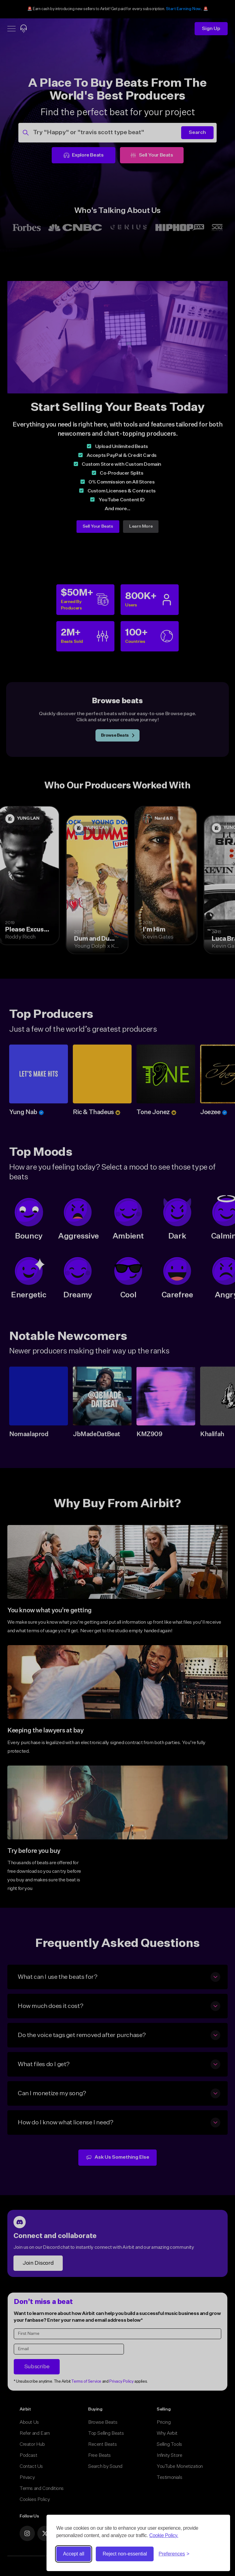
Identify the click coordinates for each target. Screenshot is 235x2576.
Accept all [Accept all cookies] (73, 2553)
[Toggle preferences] (174, 2554)
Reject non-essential (125, 2553)
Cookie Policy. (163, 2535)
